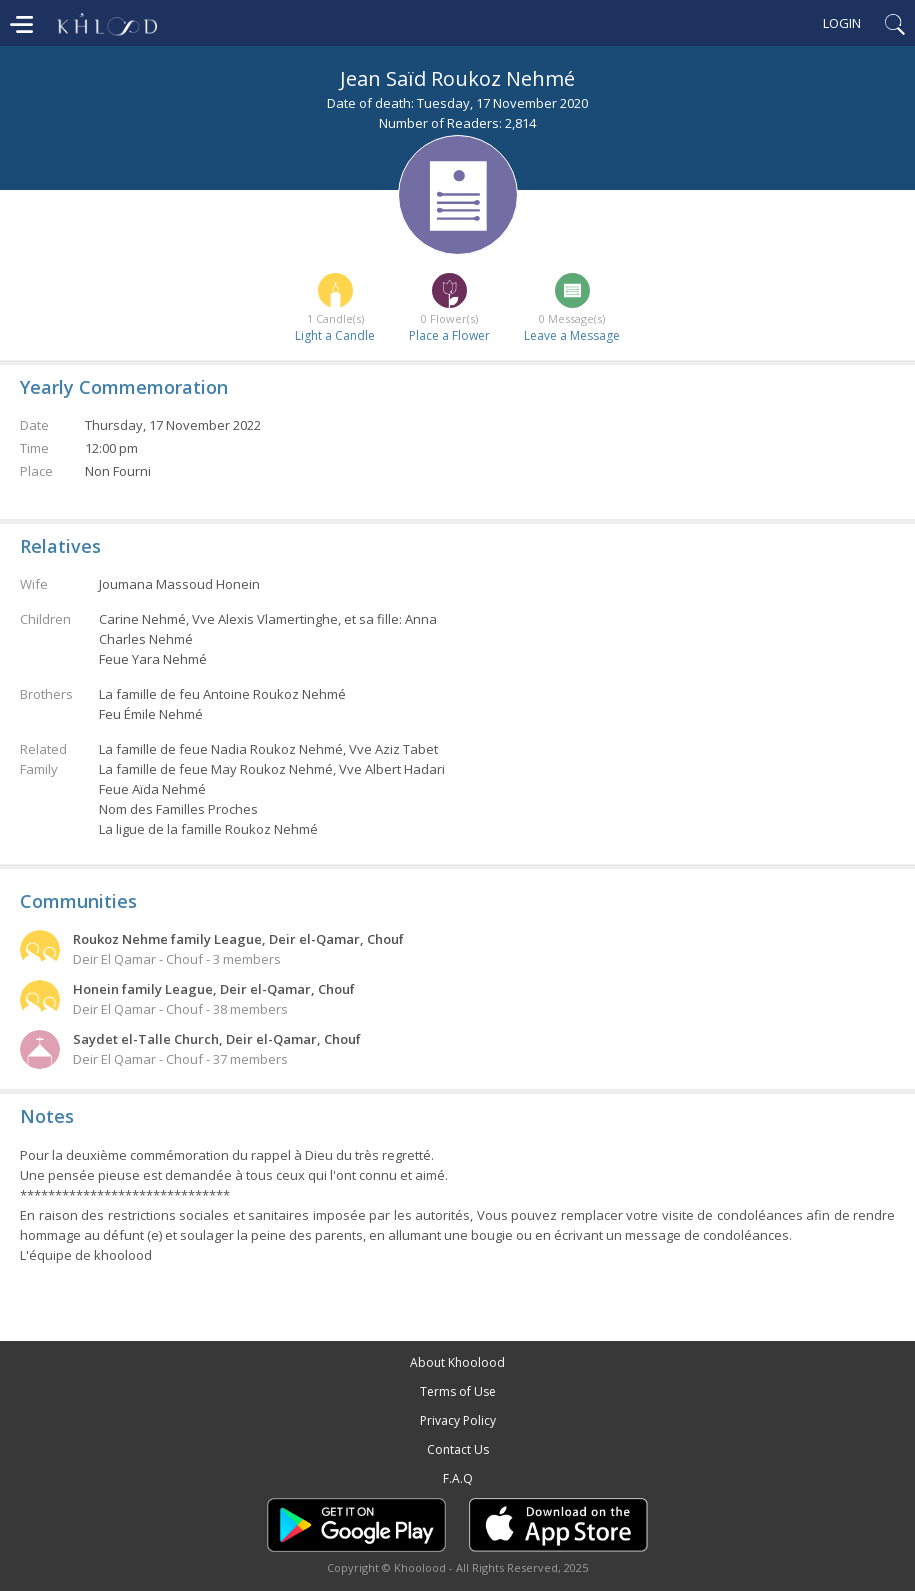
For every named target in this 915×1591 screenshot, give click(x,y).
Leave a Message (572, 335)
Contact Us (458, 1449)
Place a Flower (449, 335)
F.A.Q (458, 1478)
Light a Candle (335, 335)
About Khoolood (457, 1362)
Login (842, 23)
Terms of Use (458, 1391)
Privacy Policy (458, 1420)
